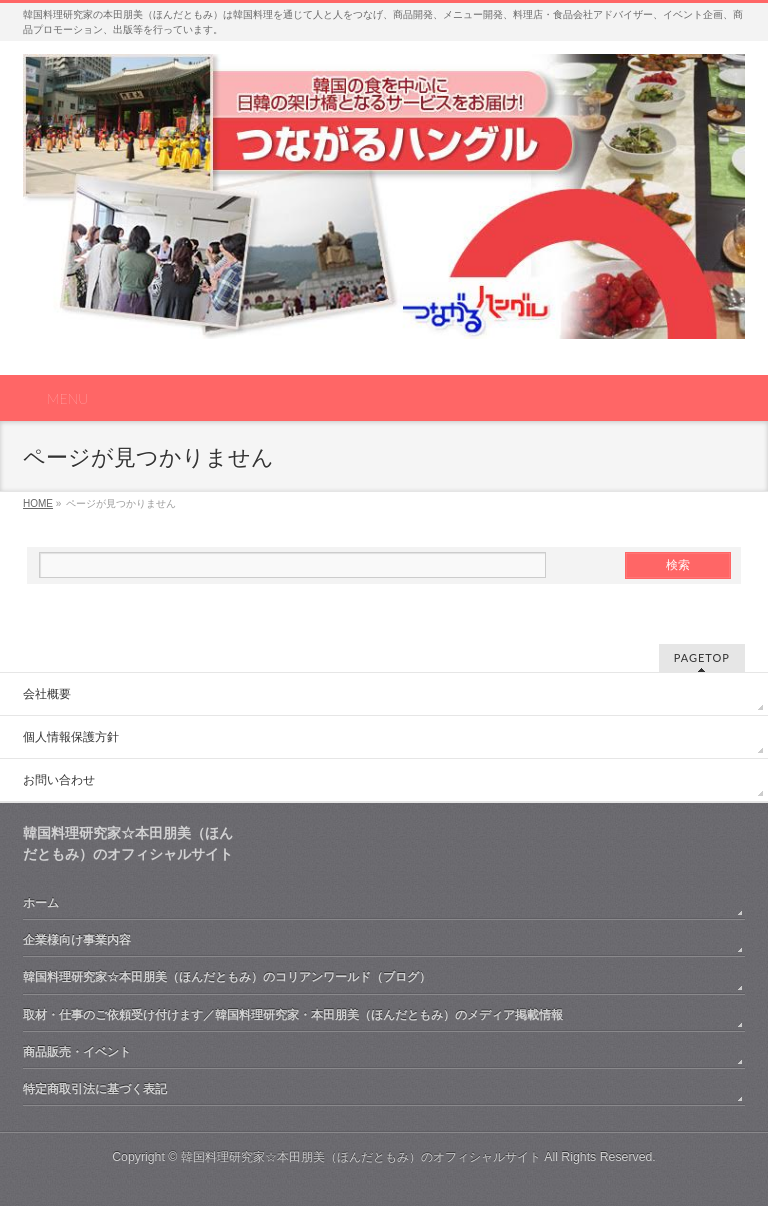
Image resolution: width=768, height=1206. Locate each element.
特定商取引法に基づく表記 (95, 1089)
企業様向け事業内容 (77, 940)
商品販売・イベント (77, 1052)
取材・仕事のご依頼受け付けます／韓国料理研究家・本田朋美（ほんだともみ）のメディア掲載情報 (293, 1015)
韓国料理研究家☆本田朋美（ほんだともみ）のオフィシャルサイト (361, 1157)
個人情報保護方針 (71, 737)
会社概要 (47, 694)
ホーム (41, 903)
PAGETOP (702, 657)
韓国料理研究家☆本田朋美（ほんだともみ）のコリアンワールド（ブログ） (227, 977)
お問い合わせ (59, 780)
